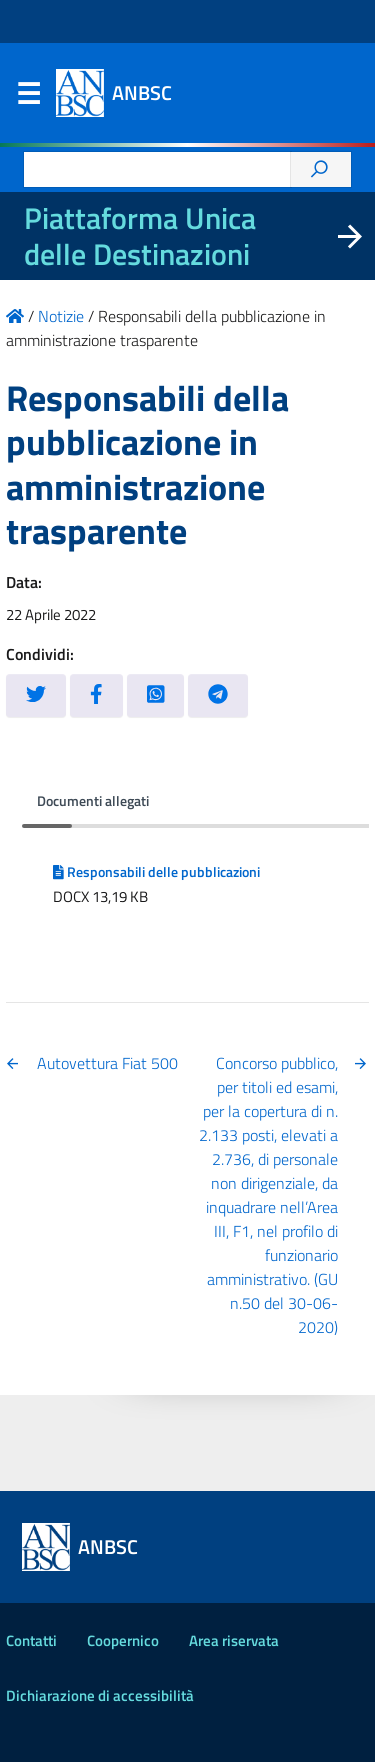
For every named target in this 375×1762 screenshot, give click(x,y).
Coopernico (123, 1640)
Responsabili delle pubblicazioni (156, 872)
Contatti (31, 1640)
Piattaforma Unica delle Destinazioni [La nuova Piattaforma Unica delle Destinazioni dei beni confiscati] (140, 236)
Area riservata (234, 1640)
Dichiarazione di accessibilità (100, 1695)
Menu (28, 98)
